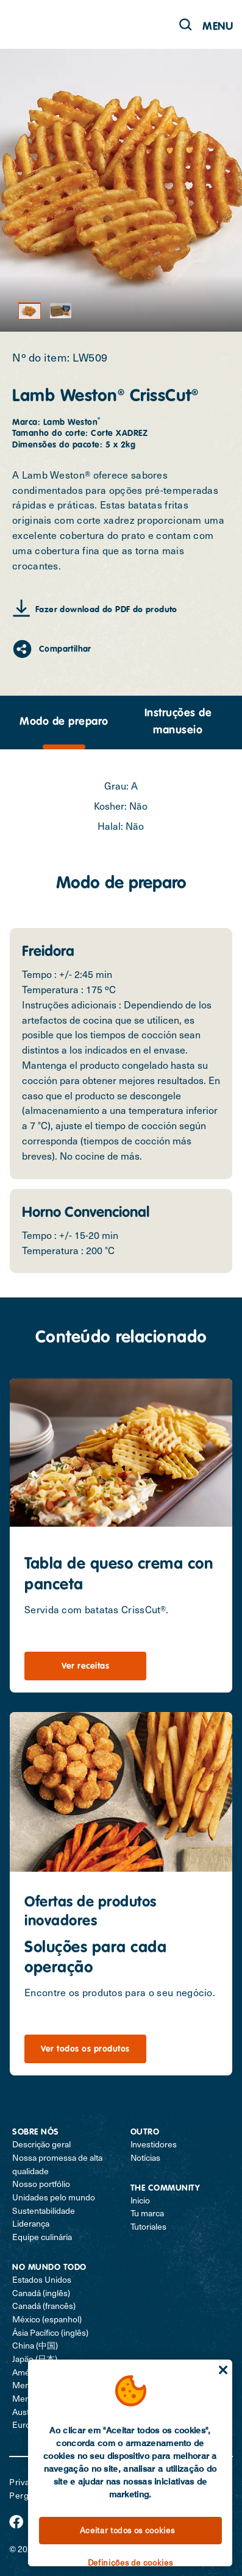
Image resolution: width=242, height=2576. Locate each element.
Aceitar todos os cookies (127, 2530)
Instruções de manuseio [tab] (178, 722)
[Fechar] (223, 2370)
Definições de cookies (130, 2562)
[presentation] (64, 722)
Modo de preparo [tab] (64, 721)
